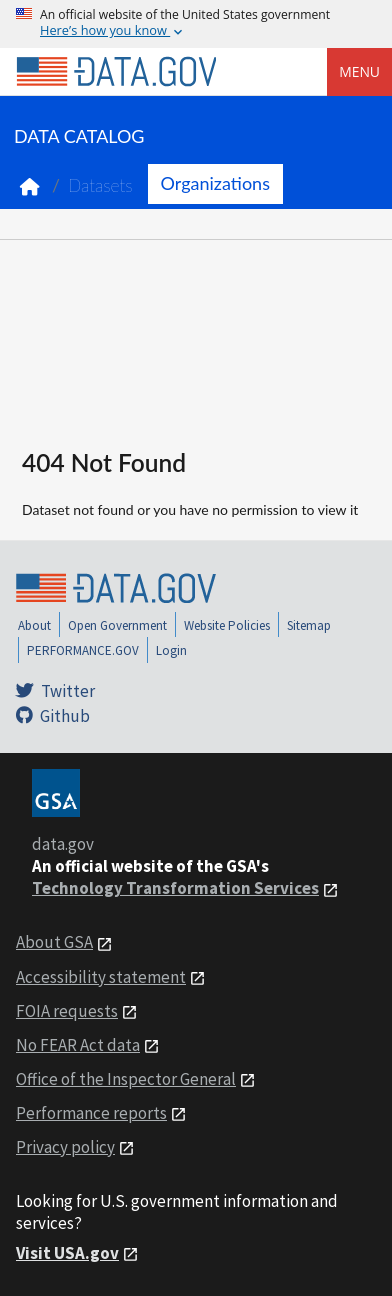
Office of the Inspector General (126, 1079)
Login (171, 650)
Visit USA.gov (67, 1253)
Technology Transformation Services (175, 888)
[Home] (116, 72)
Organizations (215, 183)
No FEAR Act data (78, 1045)
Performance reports (91, 1113)
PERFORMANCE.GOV (83, 650)
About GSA (54, 942)
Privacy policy (65, 1147)
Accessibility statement (101, 977)
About (34, 625)
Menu (359, 71)
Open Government (117, 625)
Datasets (100, 185)
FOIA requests (67, 1011)
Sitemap (309, 625)
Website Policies (227, 625)
